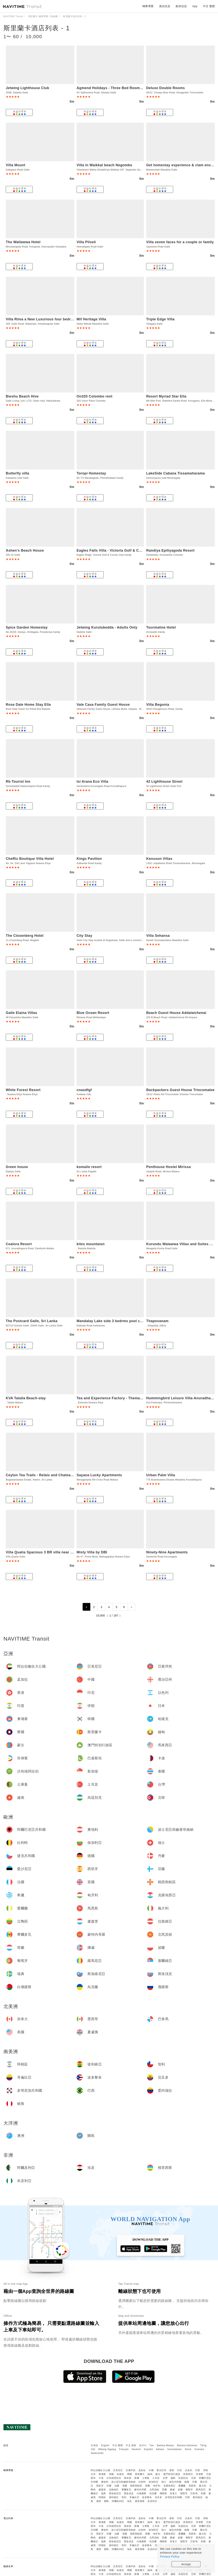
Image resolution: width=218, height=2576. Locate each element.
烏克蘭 (153, 2493)
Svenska (199, 2449)
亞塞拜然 (130, 2470)
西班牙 (100, 2485)
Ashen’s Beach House (25, 550)
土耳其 (156, 2478)
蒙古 (157, 2474)
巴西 (187, 2497)
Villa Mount (15, 165)
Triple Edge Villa (160, 319)
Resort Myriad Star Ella (166, 396)
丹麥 (194, 2482)
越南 (173, 2478)
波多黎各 (147, 2497)
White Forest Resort (23, 1090)
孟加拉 (142, 2470)
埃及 (129, 2501)
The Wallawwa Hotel (23, 242)
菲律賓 (199, 2474)
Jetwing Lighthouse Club (27, 88)
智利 (124, 2497)
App (194, 6)
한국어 (143, 2445)
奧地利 (104, 2482)
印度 (197, 2470)
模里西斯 (140, 2501)
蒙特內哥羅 (140, 2489)
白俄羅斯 (141, 2493)
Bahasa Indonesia (187, 2445)
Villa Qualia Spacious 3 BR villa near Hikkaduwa (47, 1552)
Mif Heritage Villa (91, 319)
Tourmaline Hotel (161, 627)
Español (148, 2449)
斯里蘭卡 (140, 2474)
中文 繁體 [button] (209, 6)
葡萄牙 (189, 2489)
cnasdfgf (84, 1090)
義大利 (202, 2485)
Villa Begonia (157, 704)
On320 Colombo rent (94, 396)
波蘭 (180, 2489)
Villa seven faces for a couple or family (180, 242)
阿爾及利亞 (118, 2501)
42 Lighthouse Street (164, 781)
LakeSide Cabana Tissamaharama (175, 473)
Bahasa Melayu (165, 2445)
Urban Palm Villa (160, 1475)
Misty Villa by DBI (92, 1552)
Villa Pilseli (86, 242)
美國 (203, 2493)
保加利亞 (153, 2482)
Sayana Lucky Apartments (99, 1475)
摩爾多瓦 (126, 2489)
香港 (171, 2470)
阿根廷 (102, 2497)
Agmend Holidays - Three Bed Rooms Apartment (119, 88)
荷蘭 (164, 2489)
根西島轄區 (136, 2485)
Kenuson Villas (159, 859)
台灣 (165, 2478)
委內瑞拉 (197, 2497)
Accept (186, 2564)
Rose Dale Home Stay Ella (28, 704)
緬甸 (150, 2474)
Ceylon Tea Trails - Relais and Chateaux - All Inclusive (53, 1475)
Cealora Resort (19, 1244)
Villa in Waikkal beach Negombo (104, 165)
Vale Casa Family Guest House (103, 704)
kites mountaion (91, 1244)
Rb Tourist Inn (18, 781)
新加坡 (127, 2478)
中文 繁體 (117, 2445)
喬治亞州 (161, 2470)
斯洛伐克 (129, 2493)
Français (124, 2449)
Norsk (188, 2449)
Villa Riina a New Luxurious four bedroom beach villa (52, 319)
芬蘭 (108, 2485)
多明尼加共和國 (173, 2497)
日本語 (94, 2445)
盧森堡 (102, 2489)
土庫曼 (145, 2478)
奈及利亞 (152, 2501)
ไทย (151, 2445)
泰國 (136, 2478)
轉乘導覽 (148, 6)
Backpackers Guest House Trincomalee (180, 1090)
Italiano (160, 2449)
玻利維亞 (114, 2497)
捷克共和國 (175, 2482)
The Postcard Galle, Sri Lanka (32, 1321)
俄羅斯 (163, 2493)
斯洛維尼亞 (115, 2493)
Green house (17, 1167)
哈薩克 (120, 2474)
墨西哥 (184, 2493)
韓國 (111, 2474)
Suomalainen (174, 2449)
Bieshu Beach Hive (22, 396)
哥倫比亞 (134, 2497)
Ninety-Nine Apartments (167, 1552)
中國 (151, 2470)
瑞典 (103, 2493)
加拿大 (173, 2493)
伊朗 (205, 2470)
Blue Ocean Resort (93, 1013)
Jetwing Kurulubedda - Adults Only (107, 627)
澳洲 (98, 2501)
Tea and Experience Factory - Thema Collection (118, 1398)
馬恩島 (192, 2485)
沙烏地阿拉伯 (113, 2478)
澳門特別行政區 (171, 2474)
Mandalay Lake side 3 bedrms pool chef (111, 1321)
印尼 (179, 2470)
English (105, 2445)
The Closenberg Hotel (25, 936)
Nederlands (97, 2453)
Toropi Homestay (91, 473)
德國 (186, 2482)
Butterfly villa (17, 473)
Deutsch (136, 2449)
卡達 (101, 2478)
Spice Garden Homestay (27, 627)
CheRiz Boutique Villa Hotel (30, 859)
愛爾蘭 (182, 2485)
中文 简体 (131, 2445)
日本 (93, 2474)
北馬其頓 (154, 2489)
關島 (106, 2501)
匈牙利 (156, 2485)
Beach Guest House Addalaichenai (176, 1013)
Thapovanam (157, 1321)
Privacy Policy (169, 2556)
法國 (116, 2485)
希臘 (147, 2485)
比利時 (142, 2482)
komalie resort (89, 1167)
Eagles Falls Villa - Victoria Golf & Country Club (118, 550)
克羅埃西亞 (169, 2485)
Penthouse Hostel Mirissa (168, 1167)
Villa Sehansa (158, 936)
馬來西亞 (188, 2474)
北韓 (193, 2478)
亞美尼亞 (118, 2470)
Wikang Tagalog (107, 2449)
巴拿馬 (194, 2493)
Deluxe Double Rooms (165, 88)
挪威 (172, 2489)
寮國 (129, 2474)
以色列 (188, 2470)
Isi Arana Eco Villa (92, 781)
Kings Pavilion (89, 859)
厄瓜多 (158, 2497)
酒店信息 (164, 6)
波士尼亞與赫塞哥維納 (123, 2482)
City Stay (84, 936)
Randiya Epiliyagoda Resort (170, 550)
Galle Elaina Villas (21, 1013)
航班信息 (181, 6)
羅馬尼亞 (200, 2489)
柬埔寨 (102, 2474)
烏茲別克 (183, 2478)
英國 (124, 2485)
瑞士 (163, 2482)
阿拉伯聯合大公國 (100, 2470)
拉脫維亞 (114, 2489)
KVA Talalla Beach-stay (26, 1398)
